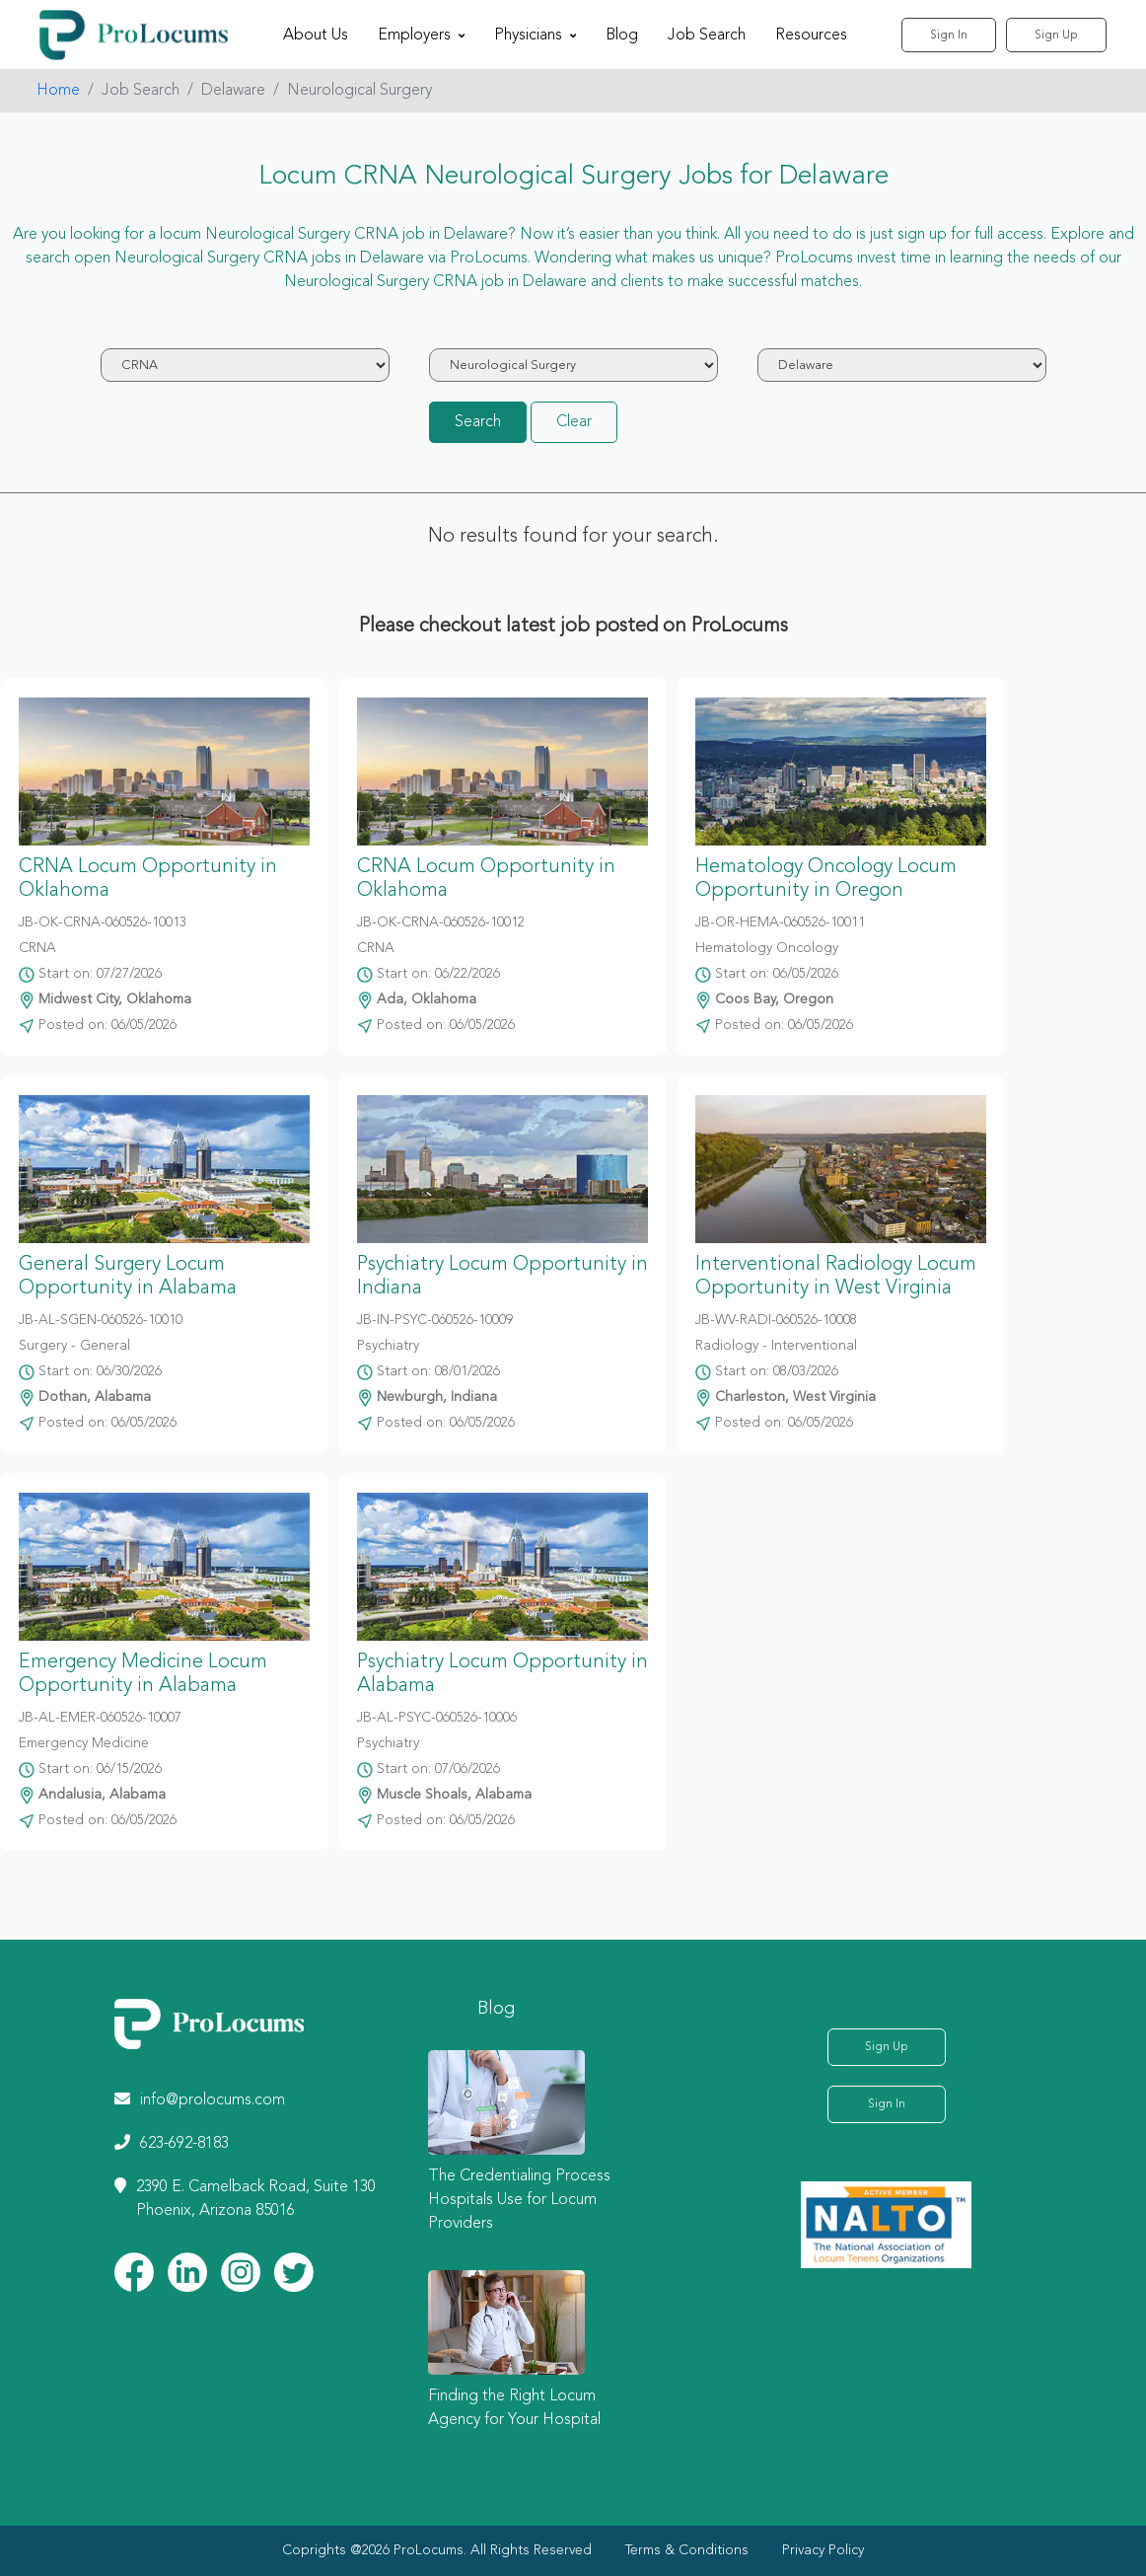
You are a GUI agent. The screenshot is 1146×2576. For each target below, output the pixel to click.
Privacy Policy (823, 2550)
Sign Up (1056, 35)
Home (58, 91)
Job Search (707, 35)
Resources (811, 35)
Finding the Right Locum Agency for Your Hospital (514, 2408)
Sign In (948, 35)
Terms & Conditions (687, 2550)
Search (478, 422)
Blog (622, 35)
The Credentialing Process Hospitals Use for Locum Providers (519, 2200)
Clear (574, 422)
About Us (315, 35)
